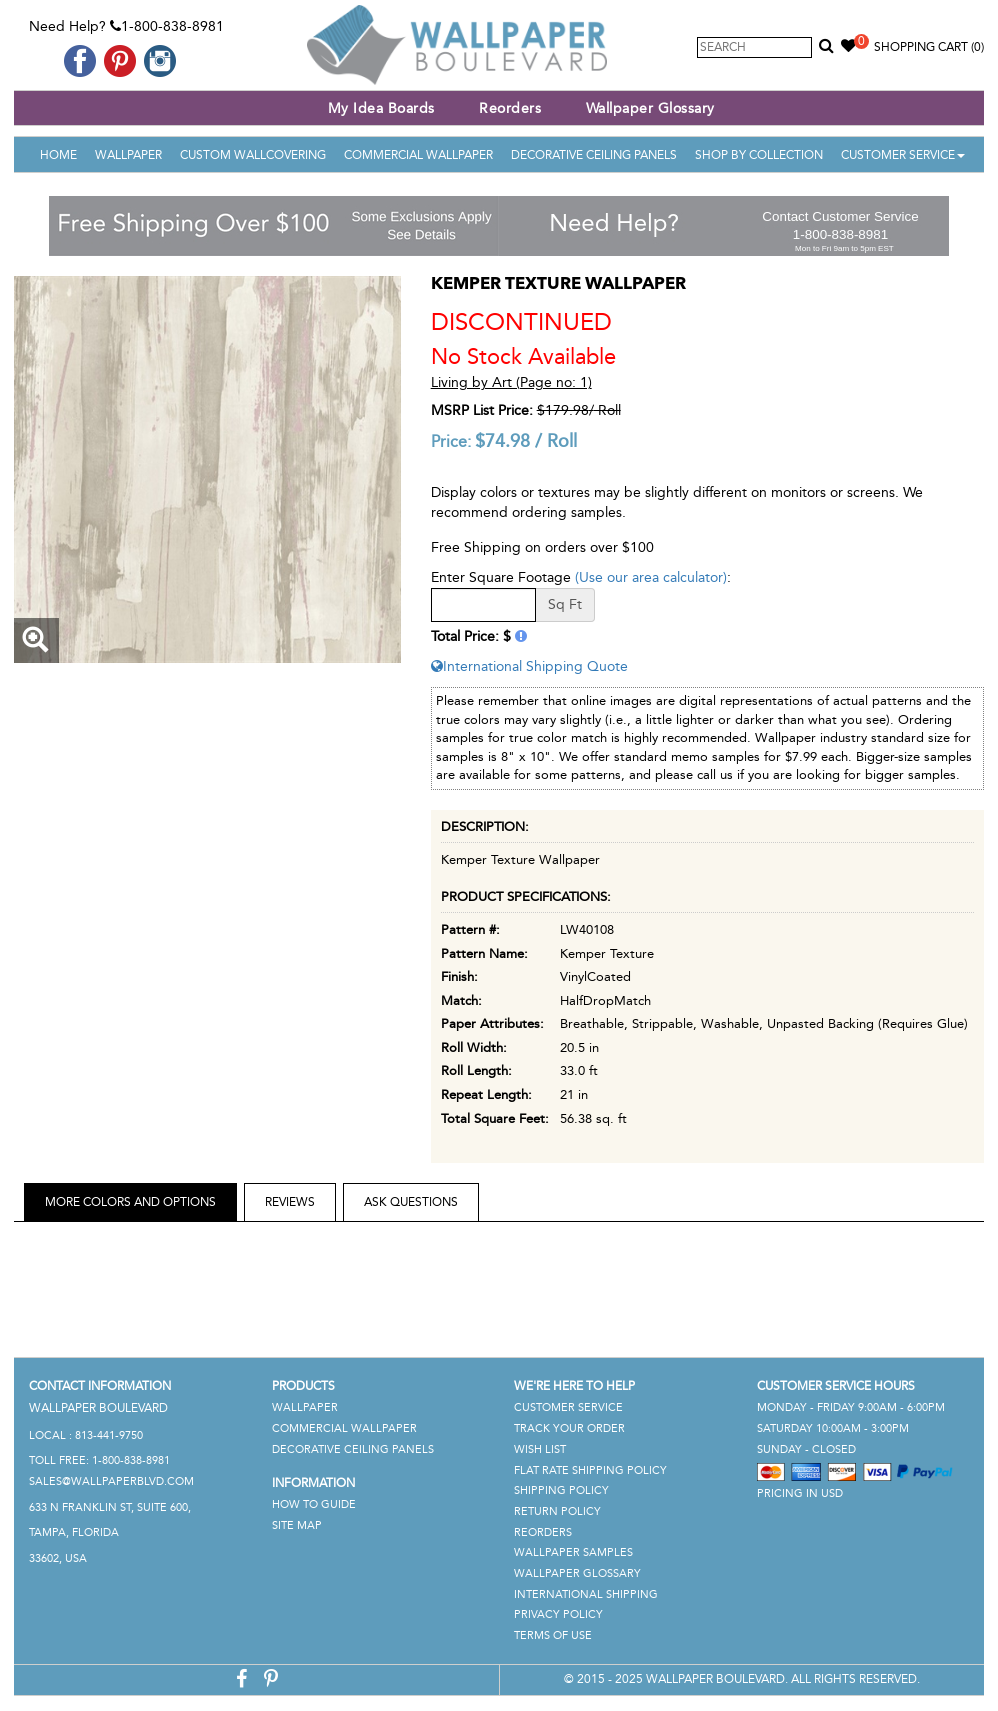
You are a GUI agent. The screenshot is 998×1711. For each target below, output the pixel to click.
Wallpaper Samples (573, 1552)
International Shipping (586, 1594)
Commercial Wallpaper (418, 155)
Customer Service (903, 155)
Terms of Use (553, 1635)
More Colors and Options (130, 1202)
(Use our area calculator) (651, 577)
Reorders (510, 108)
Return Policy (557, 1511)
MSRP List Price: (482, 410)
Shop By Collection (759, 155)
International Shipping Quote (529, 666)
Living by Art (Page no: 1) (511, 382)
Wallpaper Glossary (650, 108)
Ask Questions (411, 1202)
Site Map (297, 1525)
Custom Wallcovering (253, 155)
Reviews (290, 1202)
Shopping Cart (929, 47)
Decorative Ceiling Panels (594, 155)
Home (58, 155)
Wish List (540, 1449)
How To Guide (314, 1504)
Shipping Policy (561, 1490)
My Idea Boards (381, 108)
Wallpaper (128, 155)
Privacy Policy (558, 1614)
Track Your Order (569, 1428)
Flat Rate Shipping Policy (590, 1470)
